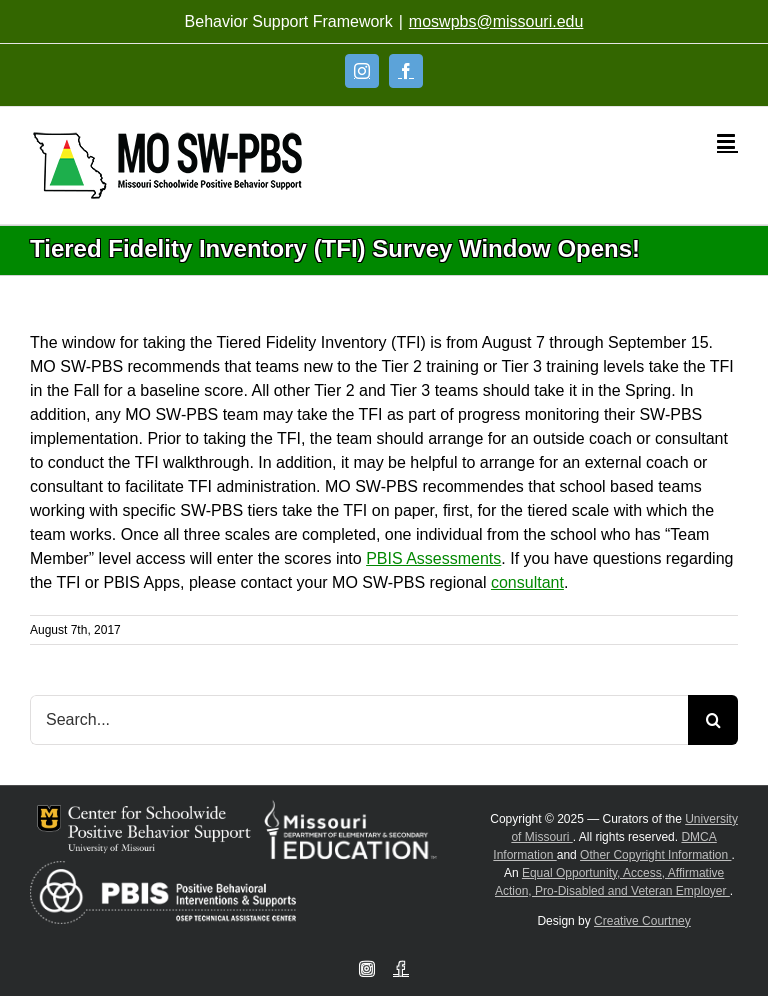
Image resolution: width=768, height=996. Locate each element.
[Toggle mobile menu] (727, 141)
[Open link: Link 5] (167, 165)
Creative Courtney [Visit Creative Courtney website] (642, 921)
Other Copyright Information (655, 855)
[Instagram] (362, 71)
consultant (527, 582)
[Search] (713, 720)
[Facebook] (406, 71)
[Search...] (359, 720)
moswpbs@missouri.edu (496, 21)
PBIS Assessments (433, 558)
